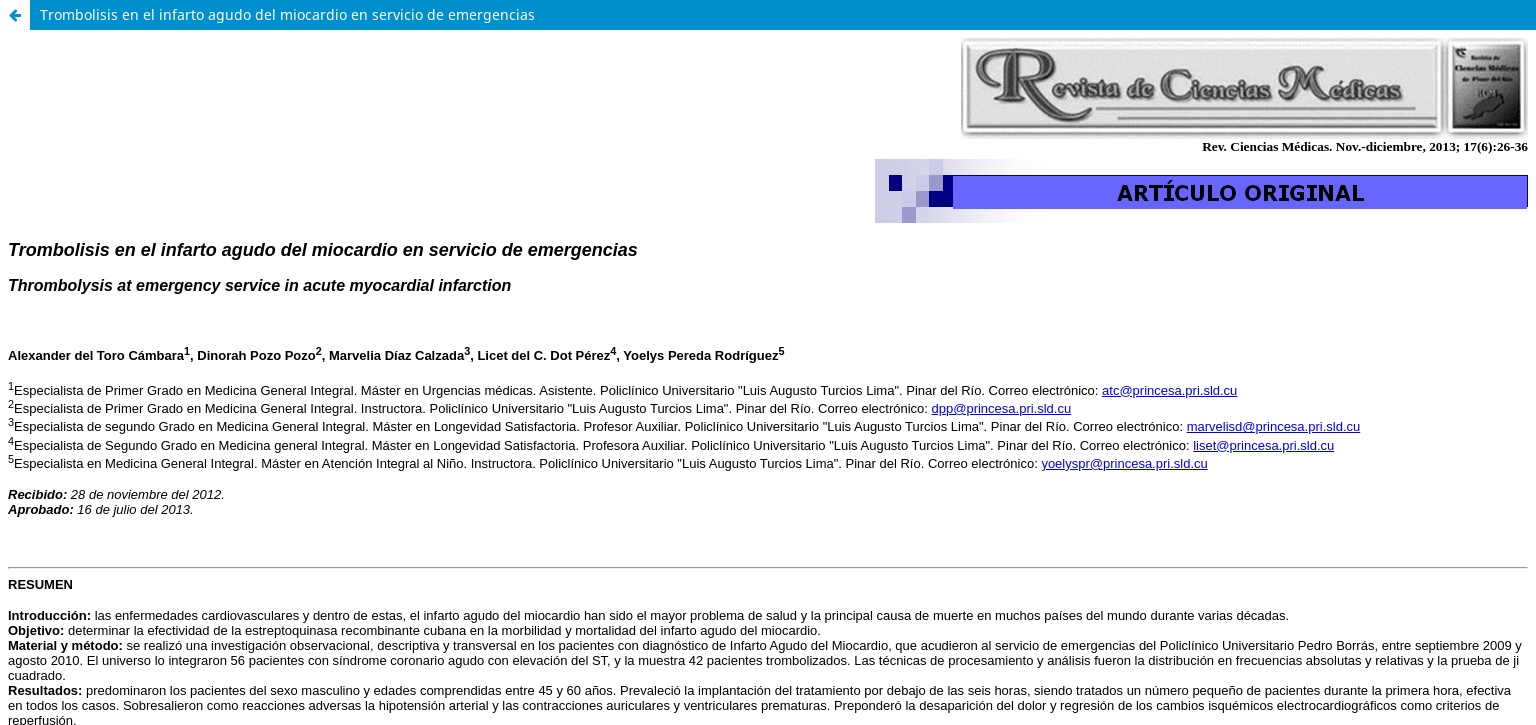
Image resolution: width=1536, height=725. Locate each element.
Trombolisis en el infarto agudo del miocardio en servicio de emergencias (287, 14)
